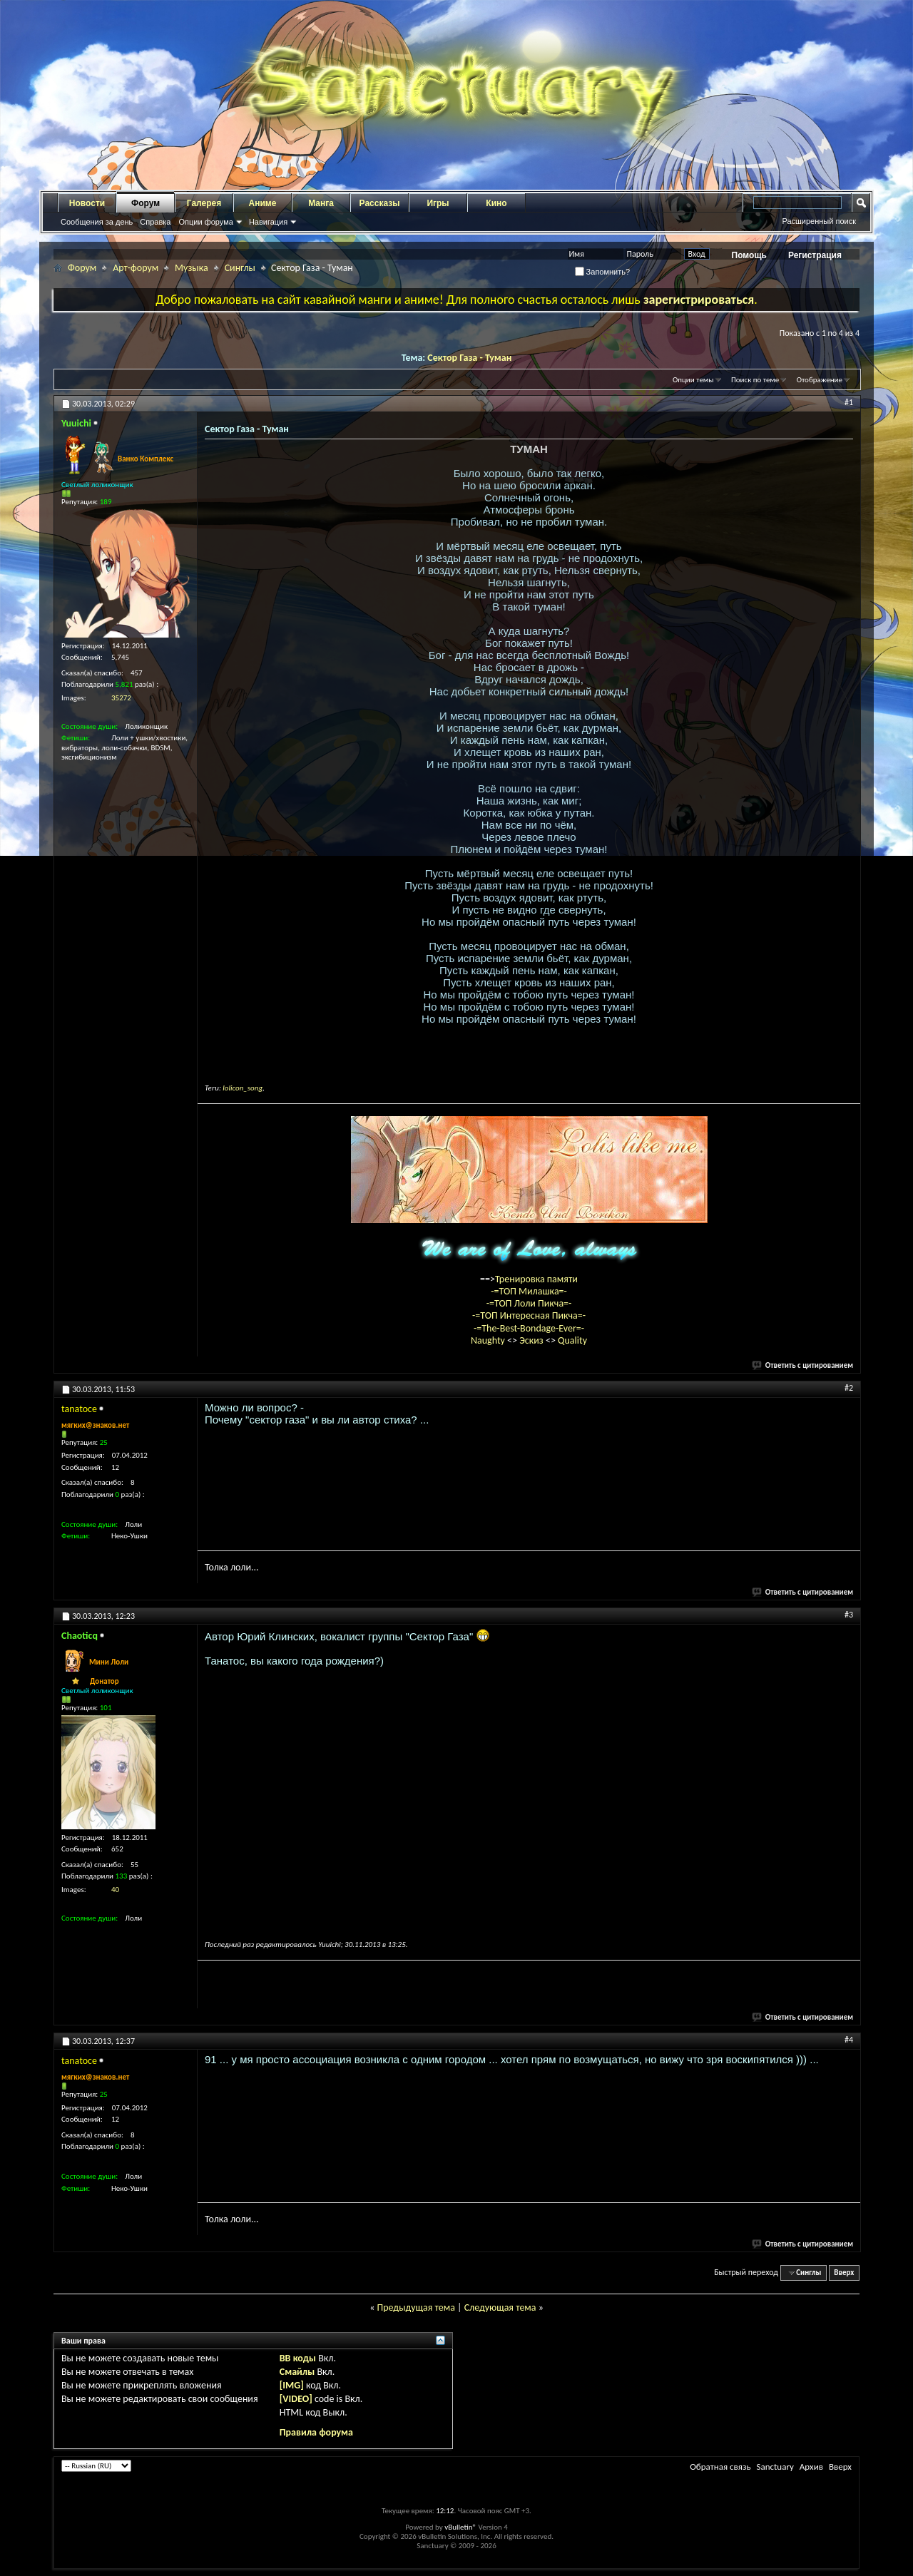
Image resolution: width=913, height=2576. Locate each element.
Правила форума (316, 2432)
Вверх (844, 2272)
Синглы (240, 268)
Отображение (819, 379)
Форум (145, 203)
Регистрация (815, 255)
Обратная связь (720, 2466)
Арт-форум (135, 268)
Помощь (749, 255)
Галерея (204, 203)
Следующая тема (500, 2307)
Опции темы (693, 379)
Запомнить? (603, 271)
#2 (849, 1388)
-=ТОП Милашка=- (529, 1291)
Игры (438, 203)
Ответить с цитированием (803, 1365)
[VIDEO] (296, 2399)
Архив (811, 2466)
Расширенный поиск (819, 221)
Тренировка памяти (536, 1279)
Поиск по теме (755, 379)
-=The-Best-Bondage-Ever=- (529, 1328)
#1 (849, 402)
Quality (572, 1340)
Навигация (268, 222)
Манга (321, 203)
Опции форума (205, 222)
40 (115, 1889)
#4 (849, 2040)
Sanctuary (774, 2466)
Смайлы (297, 2372)
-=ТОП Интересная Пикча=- (529, 1315)
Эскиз (532, 1340)
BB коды (298, 2358)
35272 (121, 697)
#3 (849, 1615)
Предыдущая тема (415, 2307)
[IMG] (292, 2385)
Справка (155, 222)
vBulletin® (460, 2527)
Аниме (263, 203)
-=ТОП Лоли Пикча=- (529, 1303)
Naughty (489, 1340)
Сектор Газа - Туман (469, 358)
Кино (496, 203)
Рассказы (379, 203)
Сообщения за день (97, 222)
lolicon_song (242, 1088)
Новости (87, 203)
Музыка (191, 268)
